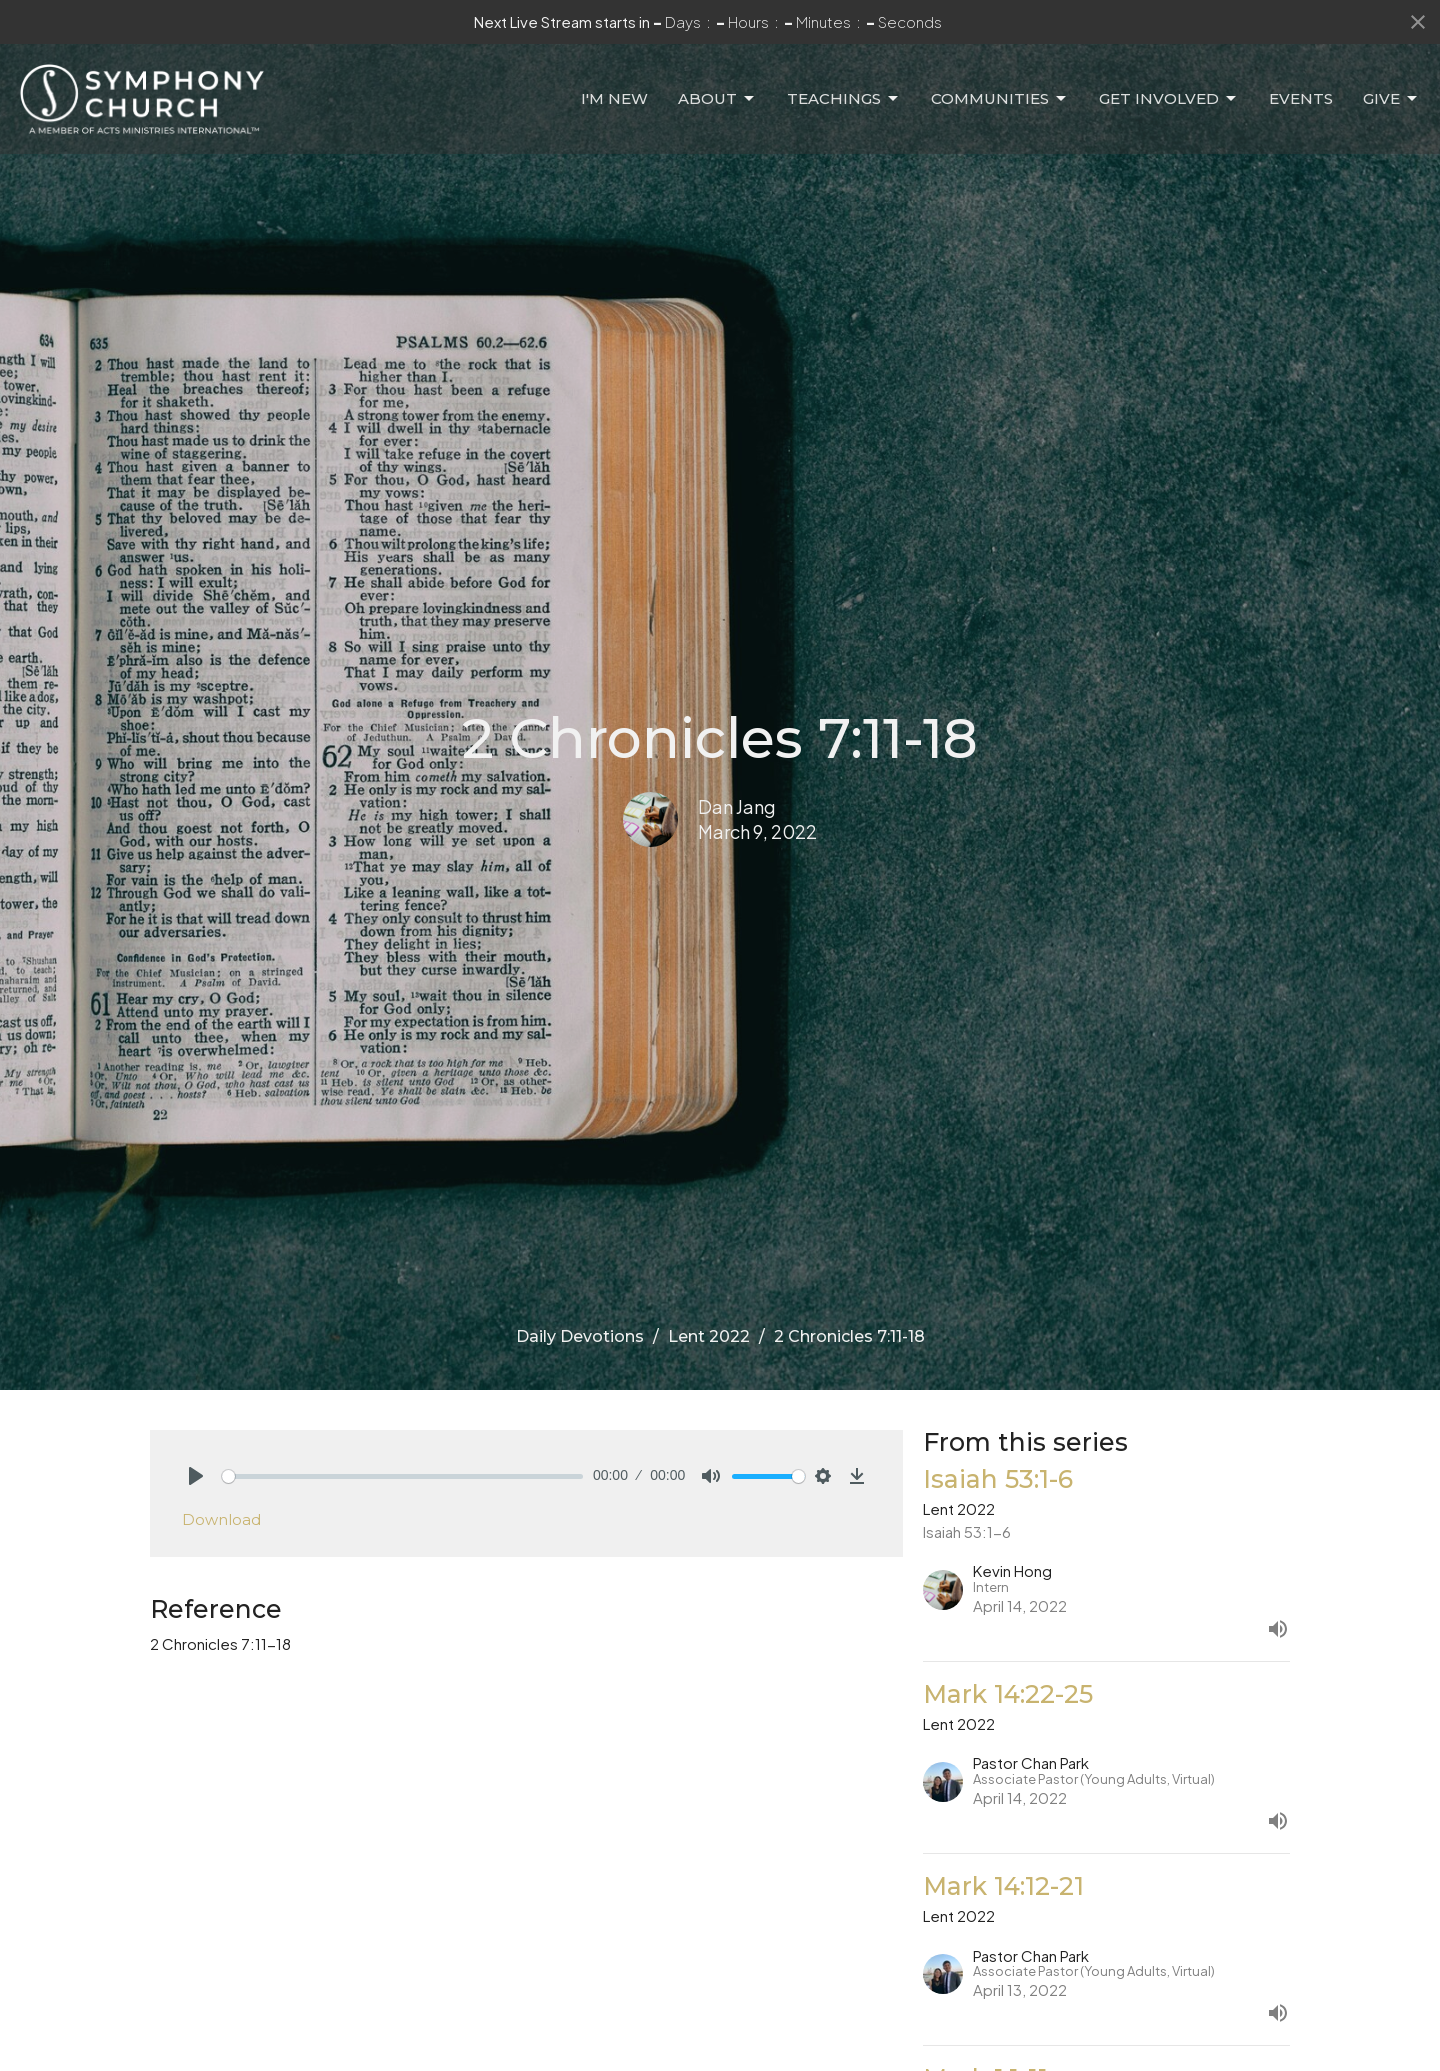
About (717, 99)
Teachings (844, 99)
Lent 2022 (709, 1336)
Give (1391, 99)
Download (221, 1519)
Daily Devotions (580, 1336)
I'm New (614, 98)
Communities (1000, 99)
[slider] (402, 1476)
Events (1301, 98)
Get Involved (1169, 99)
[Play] (196, 1476)
